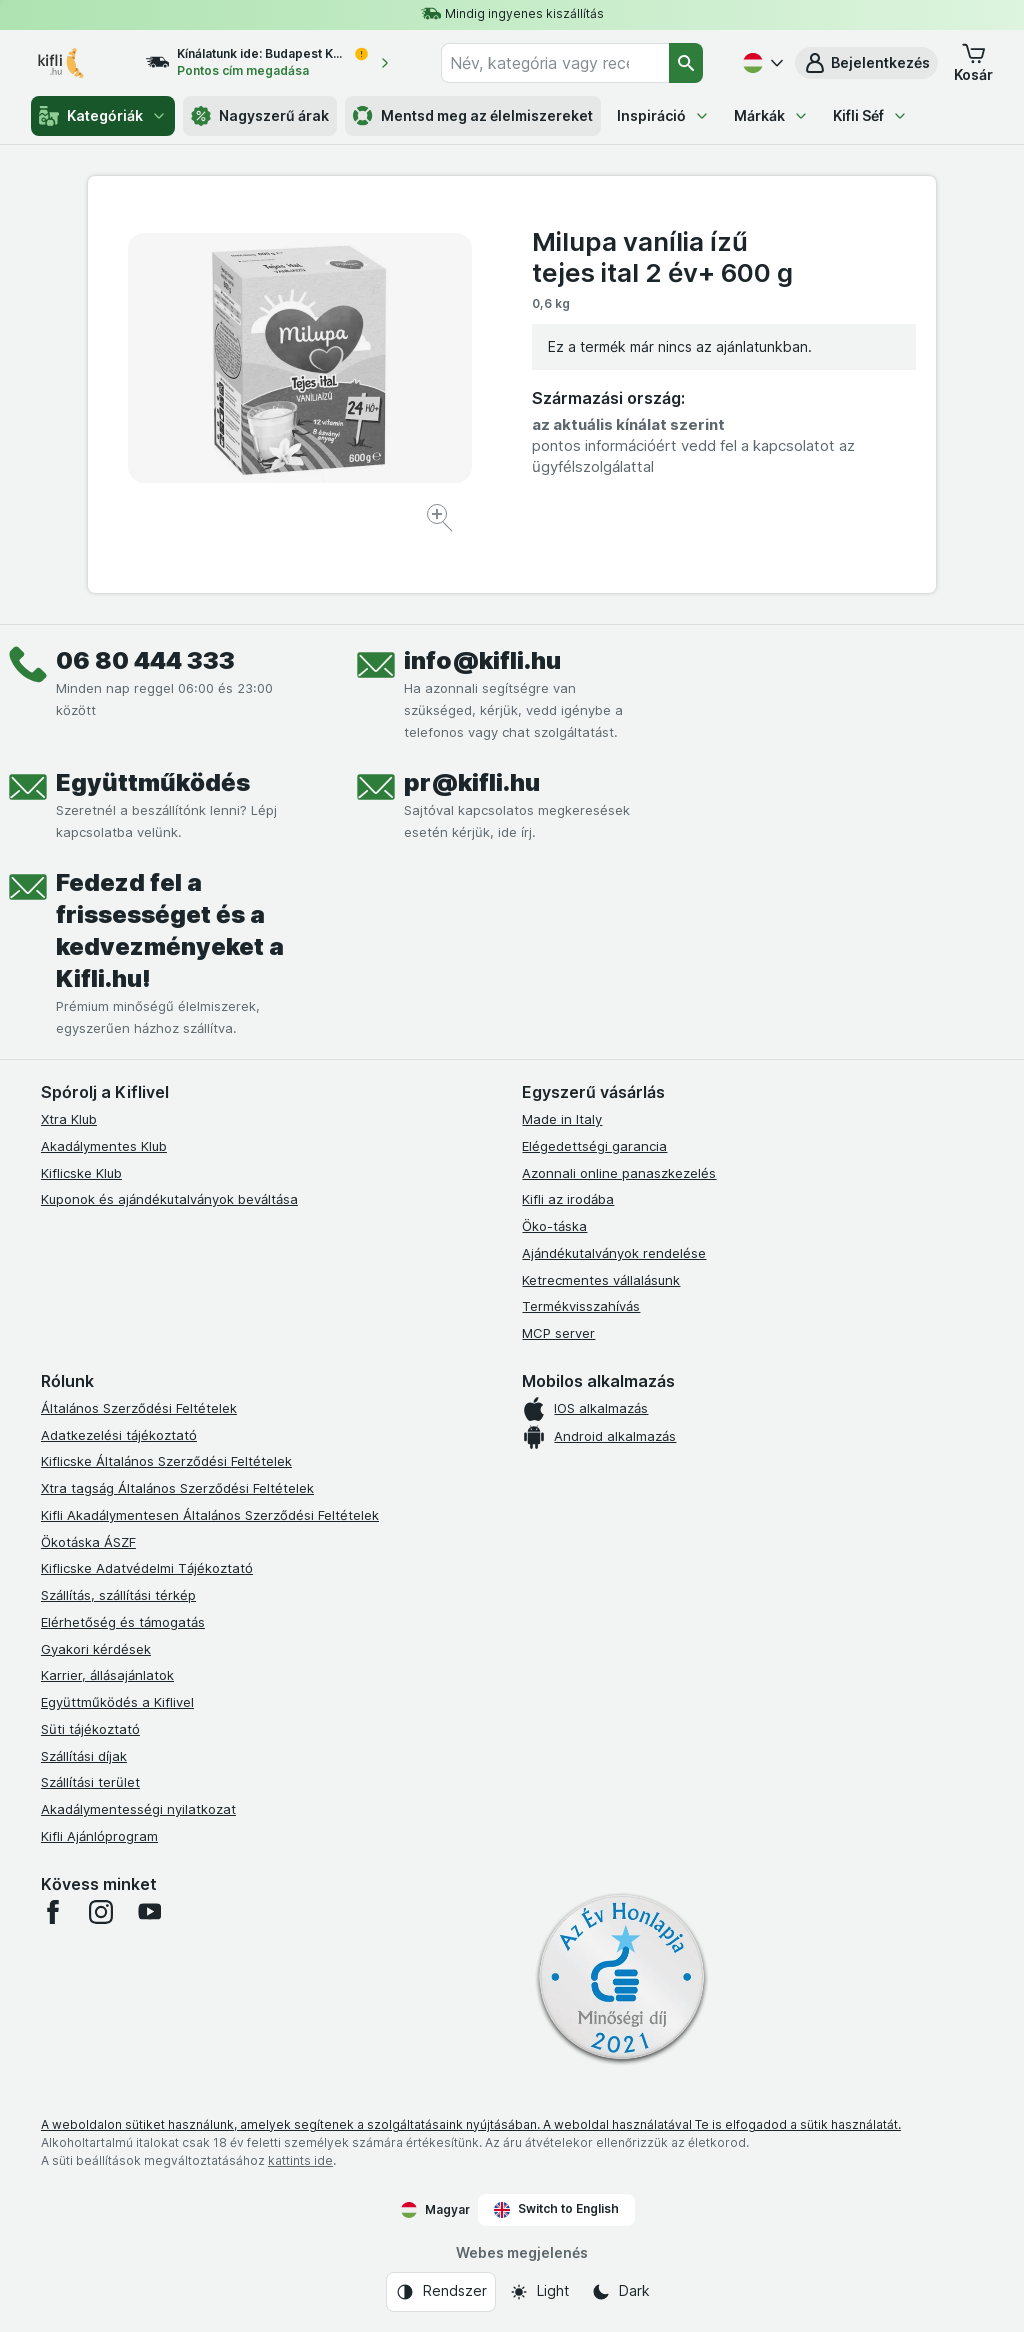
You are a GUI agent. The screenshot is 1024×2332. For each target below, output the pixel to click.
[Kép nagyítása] (441, 520)
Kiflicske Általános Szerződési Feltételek (166, 1461)
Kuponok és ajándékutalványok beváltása (169, 1199)
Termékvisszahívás (581, 1306)
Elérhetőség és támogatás (123, 1622)
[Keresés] (686, 63)
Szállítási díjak (84, 1756)
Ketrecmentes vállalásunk (601, 1280)
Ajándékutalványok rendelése (614, 1253)
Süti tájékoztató (90, 1729)
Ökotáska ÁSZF (88, 1542)
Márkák (771, 115)
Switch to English (556, 2209)
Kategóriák (103, 116)
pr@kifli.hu (472, 782)
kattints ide (300, 2160)
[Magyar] (761, 63)
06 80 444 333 (145, 660)
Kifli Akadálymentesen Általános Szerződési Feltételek (210, 1515)
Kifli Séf (870, 115)
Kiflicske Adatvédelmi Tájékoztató (147, 1568)
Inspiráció (663, 115)
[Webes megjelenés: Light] (539, 2292)
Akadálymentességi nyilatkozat (138, 1809)
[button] (866, 63)
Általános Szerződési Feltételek (139, 1408)
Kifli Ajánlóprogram (99, 1836)
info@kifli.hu (482, 660)
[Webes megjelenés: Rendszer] (441, 2292)
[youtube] (149, 1912)
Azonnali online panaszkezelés (619, 1173)
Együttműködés (153, 782)
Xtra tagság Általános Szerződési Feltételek (177, 1488)
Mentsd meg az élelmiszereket (473, 116)
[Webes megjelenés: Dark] (620, 2292)
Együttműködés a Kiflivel (117, 1702)
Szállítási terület (90, 1782)
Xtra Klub (69, 1119)
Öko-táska (554, 1226)
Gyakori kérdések (96, 1649)
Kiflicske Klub (81, 1173)
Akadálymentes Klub (104, 1146)
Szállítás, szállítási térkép (118, 1595)
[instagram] (101, 1912)
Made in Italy (562, 1119)
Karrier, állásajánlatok (107, 1675)
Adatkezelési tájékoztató (119, 1435)
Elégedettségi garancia (594, 1146)
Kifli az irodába (568, 1199)
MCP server (558, 1333)
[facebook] (53, 1912)
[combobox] (554, 63)
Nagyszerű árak (260, 116)
